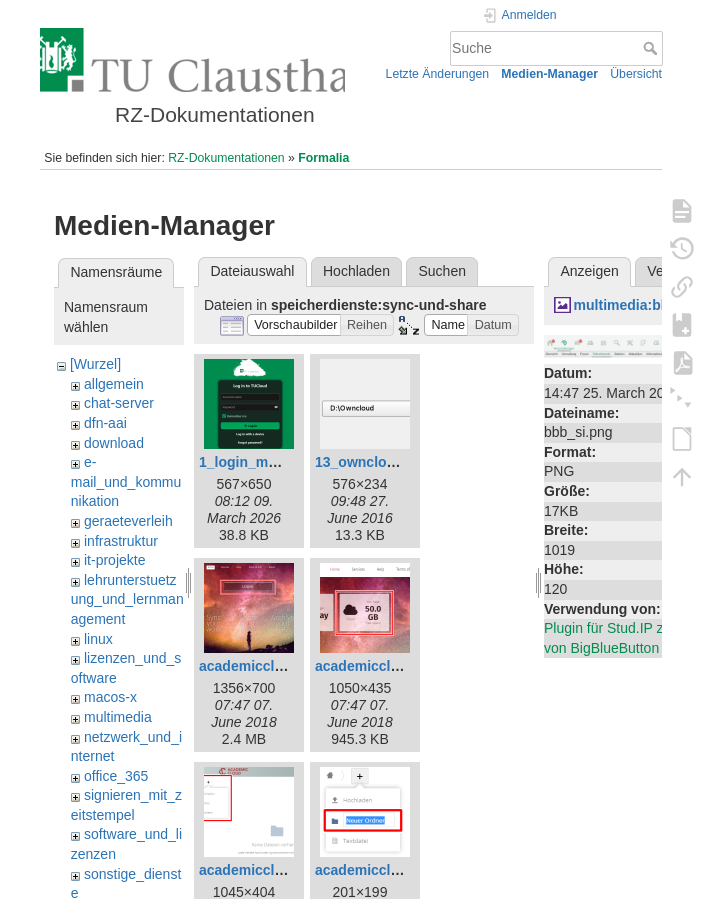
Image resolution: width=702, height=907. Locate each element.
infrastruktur (121, 541)
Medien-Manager (549, 74)
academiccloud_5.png (388, 666)
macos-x (110, 697)
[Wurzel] (95, 364)
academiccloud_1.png (272, 666)
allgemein (114, 384)
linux (98, 639)
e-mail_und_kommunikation (126, 481)
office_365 (116, 776)
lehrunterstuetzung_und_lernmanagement (127, 599)
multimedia (118, 717)
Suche (652, 48)
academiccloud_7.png (272, 870)
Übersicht (636, 74)
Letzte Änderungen (438, 74)
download (114, 443)
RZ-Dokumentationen (226, 158)
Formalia (323, 158)
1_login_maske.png (264, 462)
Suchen (442, 271)
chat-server (119, 403)
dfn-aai (105, 423)
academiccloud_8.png (388, 870)
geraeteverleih (128, 521)
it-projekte (114, 560)
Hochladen (356, 271)
